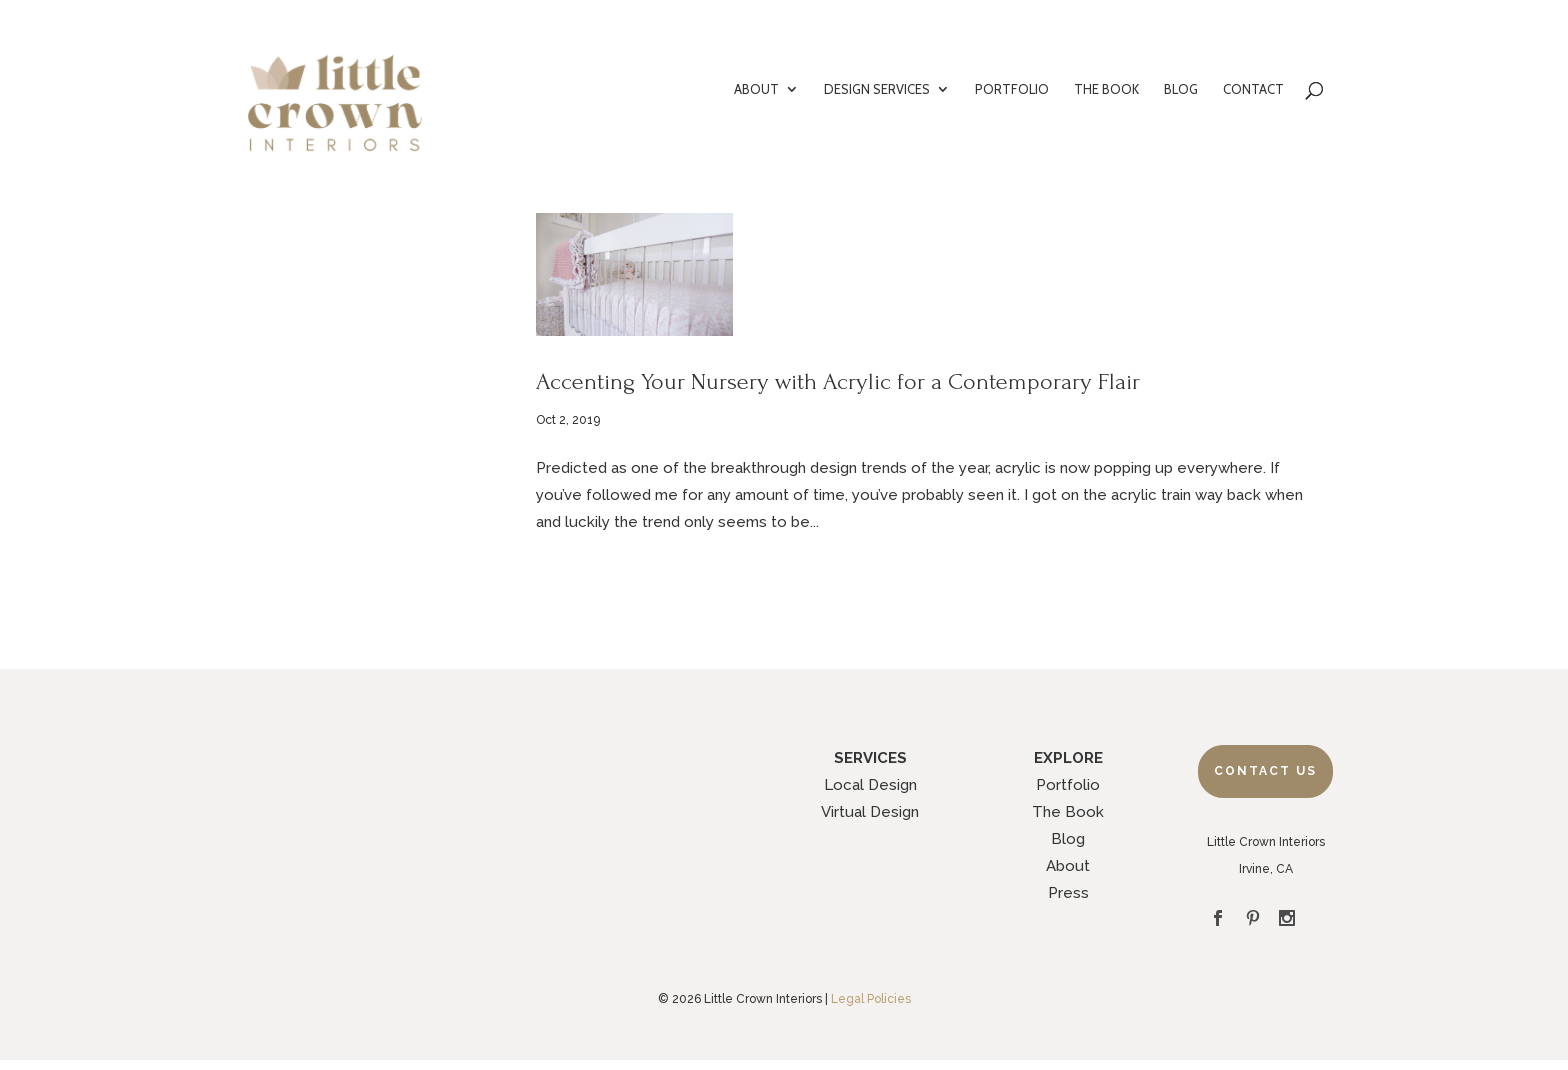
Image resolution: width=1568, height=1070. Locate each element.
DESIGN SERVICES (877, 89)
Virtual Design (870, 812)
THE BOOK (1106, 89)
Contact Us (1265, 771)
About (1068, 866)
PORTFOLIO (1012, 89)
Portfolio (1068, 785)
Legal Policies (871, 999)
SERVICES (870, 758)
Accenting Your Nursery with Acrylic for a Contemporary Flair (838, 381)
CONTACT (1253, 89)
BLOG (1181, 89)
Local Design (870, 785)
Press (1068, 893)
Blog (1068, 839)
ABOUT (756, 89)
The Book (1068, 812)
